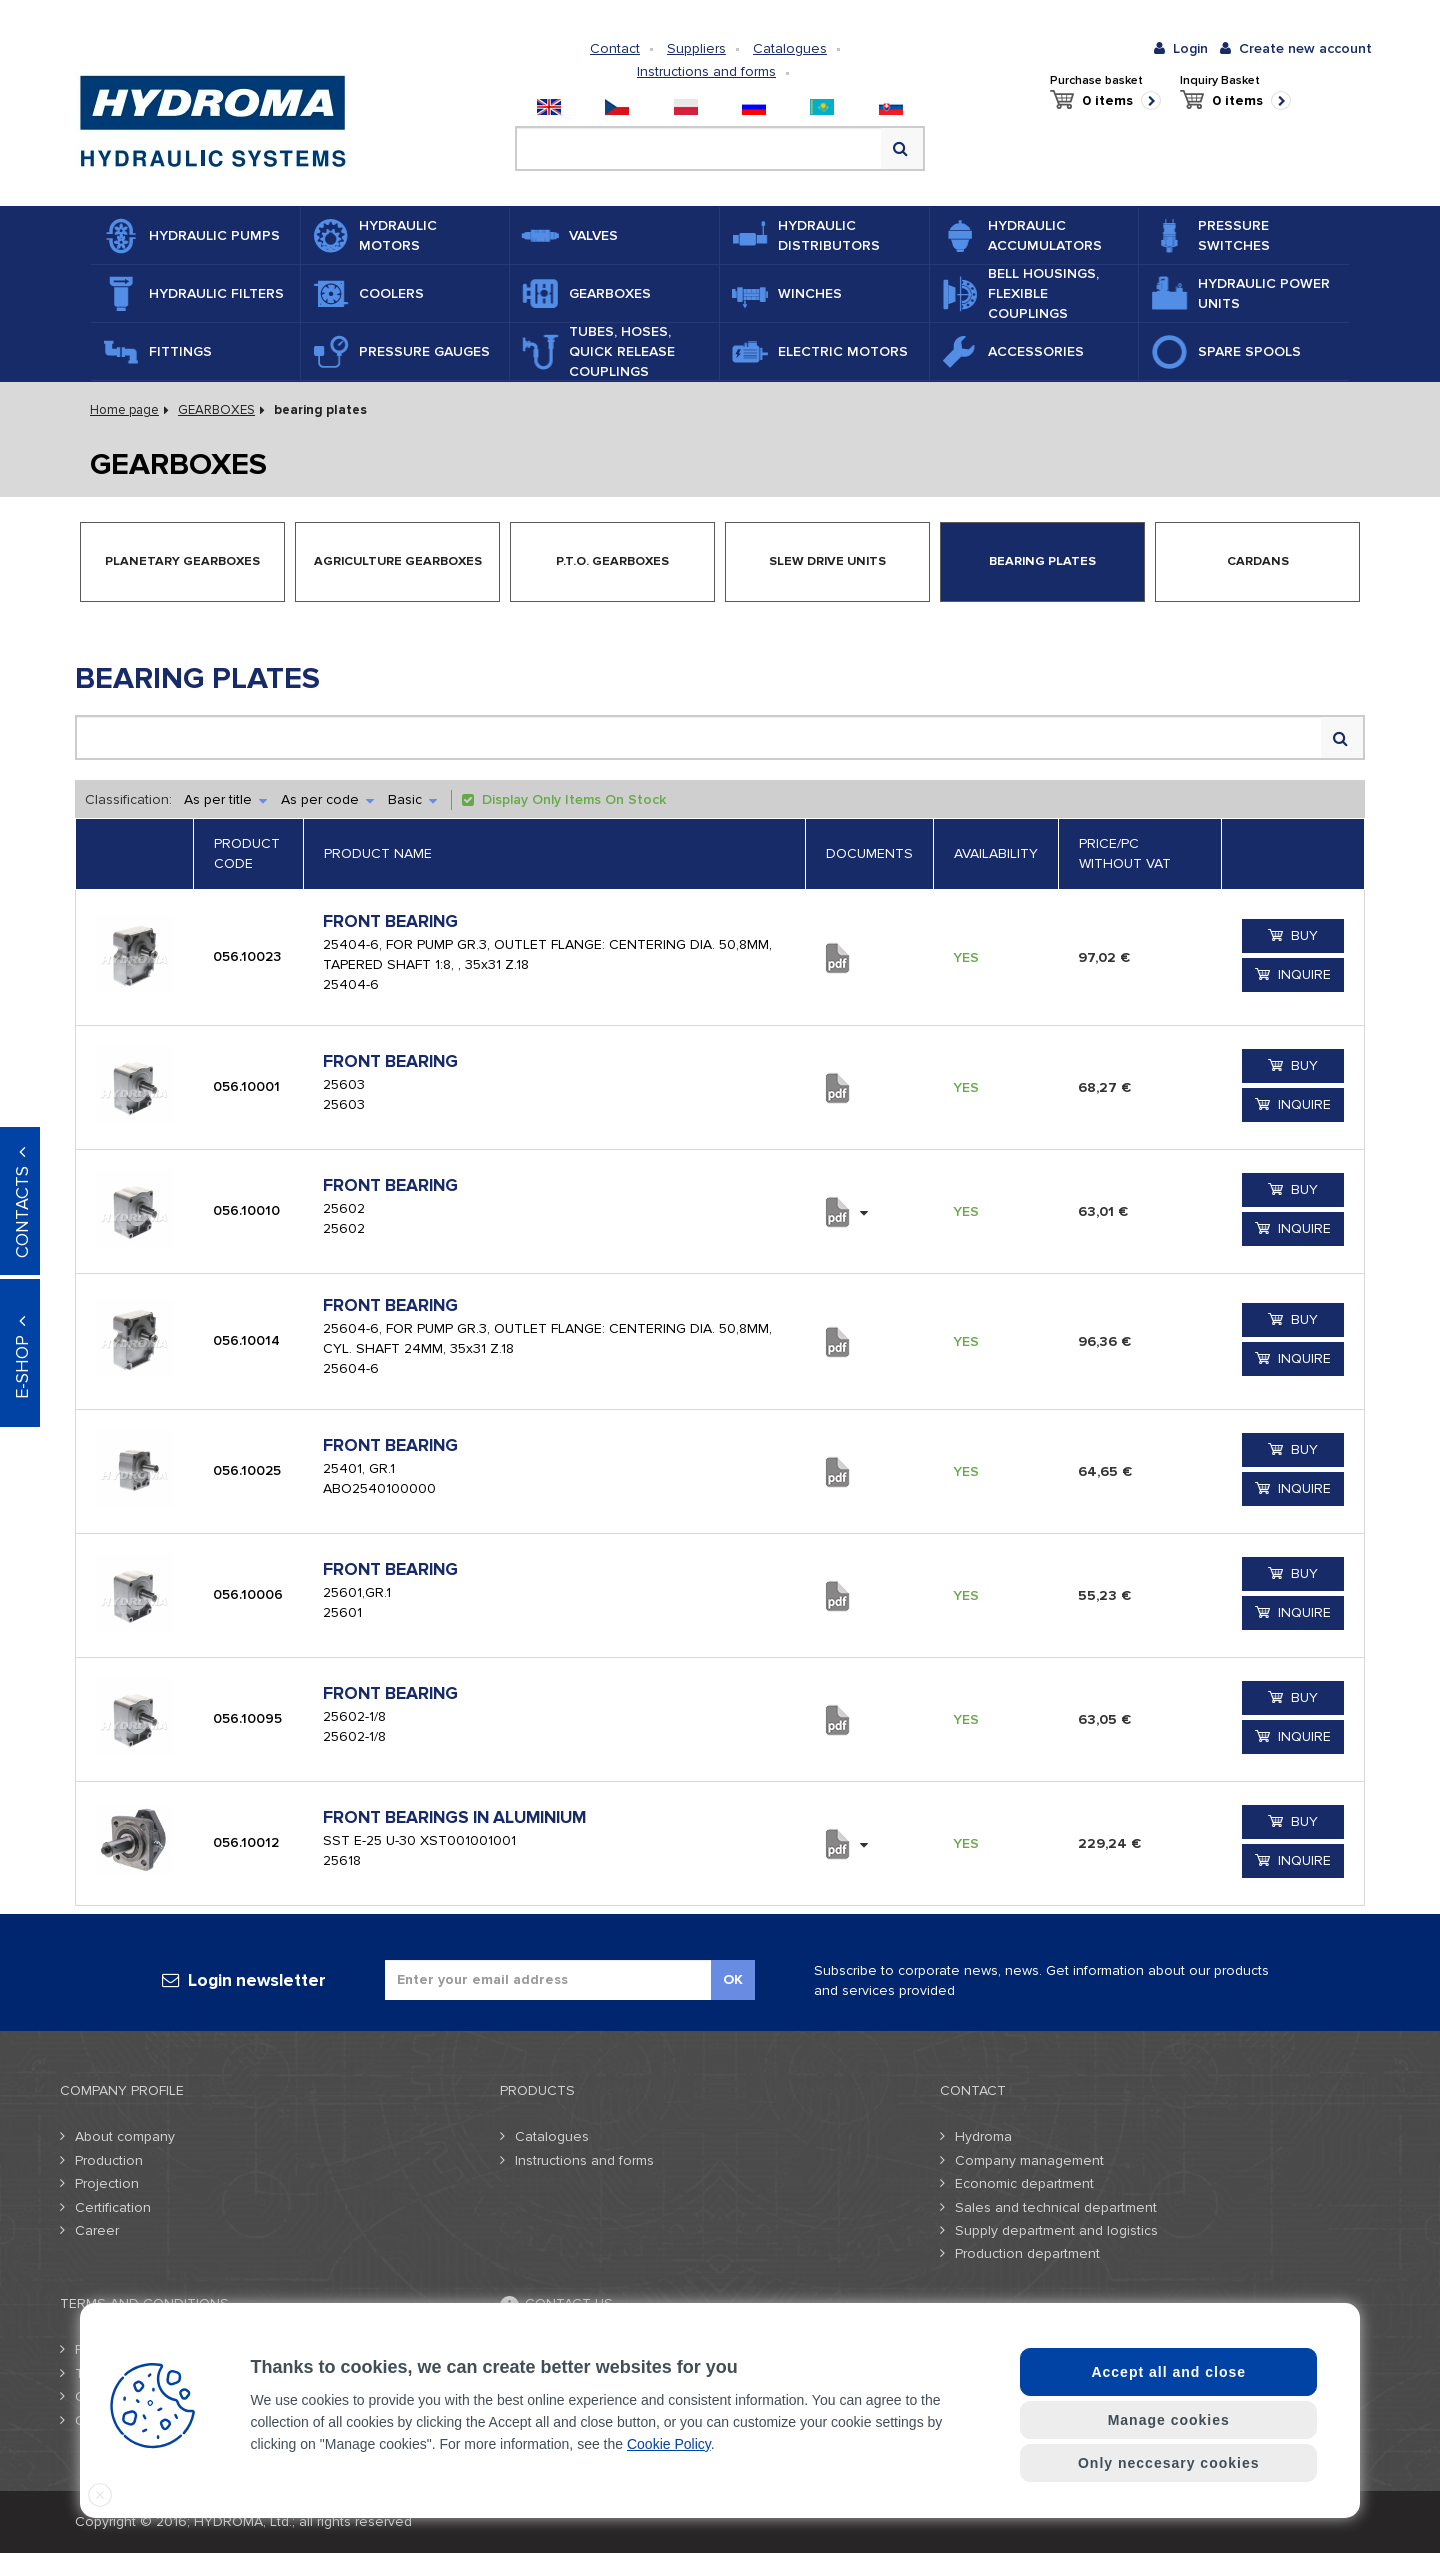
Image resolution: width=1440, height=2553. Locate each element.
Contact (615, 48)
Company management (1029, 2160)
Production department (1027, 2253)
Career (97, 2230)
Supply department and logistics (1056, 2230)
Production (109, 2160)
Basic (412, 799)
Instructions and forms (706, 71)
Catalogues (790, 48)
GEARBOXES (216, 410)
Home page (124, 410)
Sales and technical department (1056, 2207)
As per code (327, 799)
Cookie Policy (669, 2444)
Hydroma (983, 2136)
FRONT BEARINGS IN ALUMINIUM (454, 1817)
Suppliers (696, 48)
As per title (225, 799)
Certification (113, 2207)
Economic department (1024, 2183)
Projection (107, 2183)
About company (125, 2136)
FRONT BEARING (390, 921)
